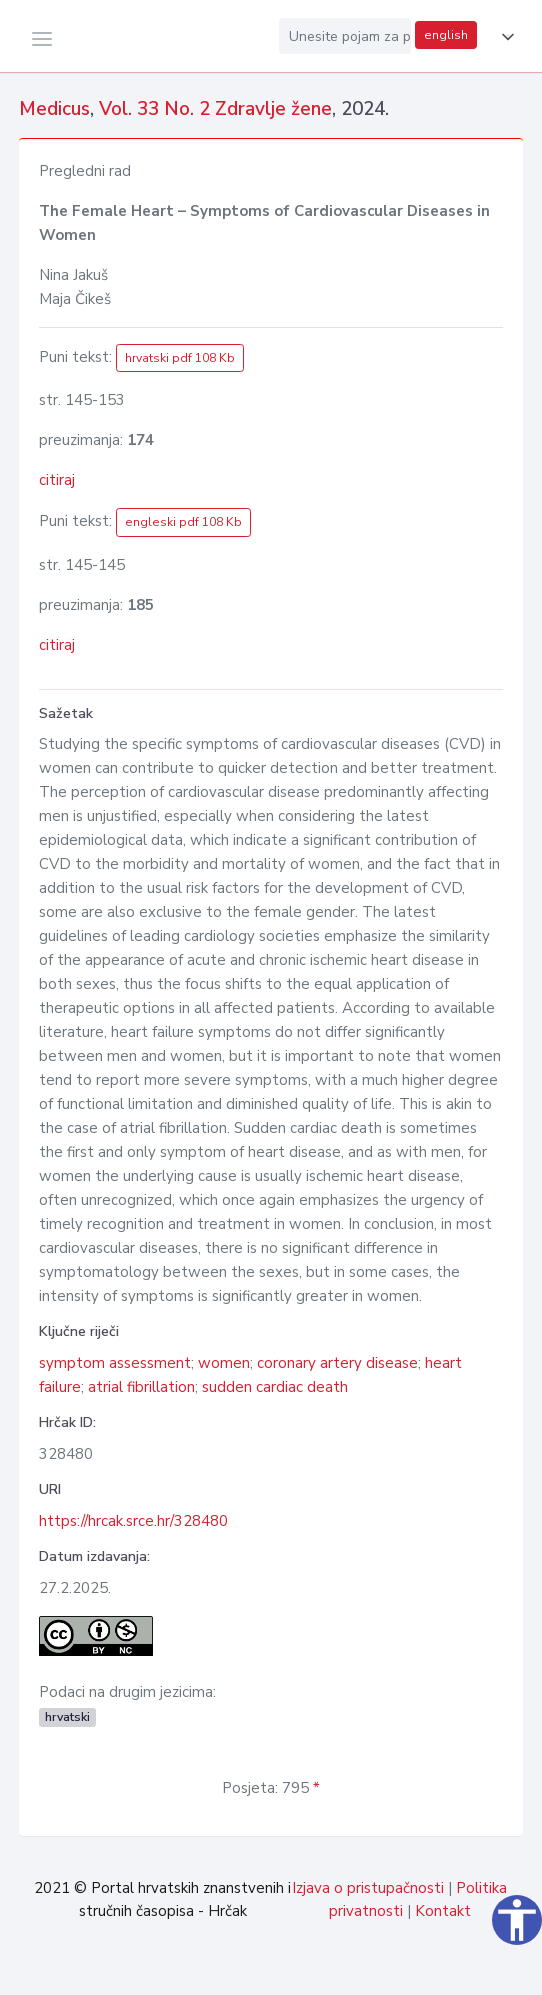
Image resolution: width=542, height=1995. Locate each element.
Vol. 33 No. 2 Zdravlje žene (215, 109)
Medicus (54, 109)
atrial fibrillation (141, 1387)
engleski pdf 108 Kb (183, 522)
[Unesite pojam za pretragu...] (345, 36)
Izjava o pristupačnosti (368, 1888)
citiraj (57, 480)
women (224, 1363)
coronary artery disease (337, 1363)
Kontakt (443, 1911)
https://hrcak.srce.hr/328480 (133, 1521)
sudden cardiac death (275, 1387)
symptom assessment (115, 1363)
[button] (504, 37)
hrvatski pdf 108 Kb (180, 358)
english (446, 35)
